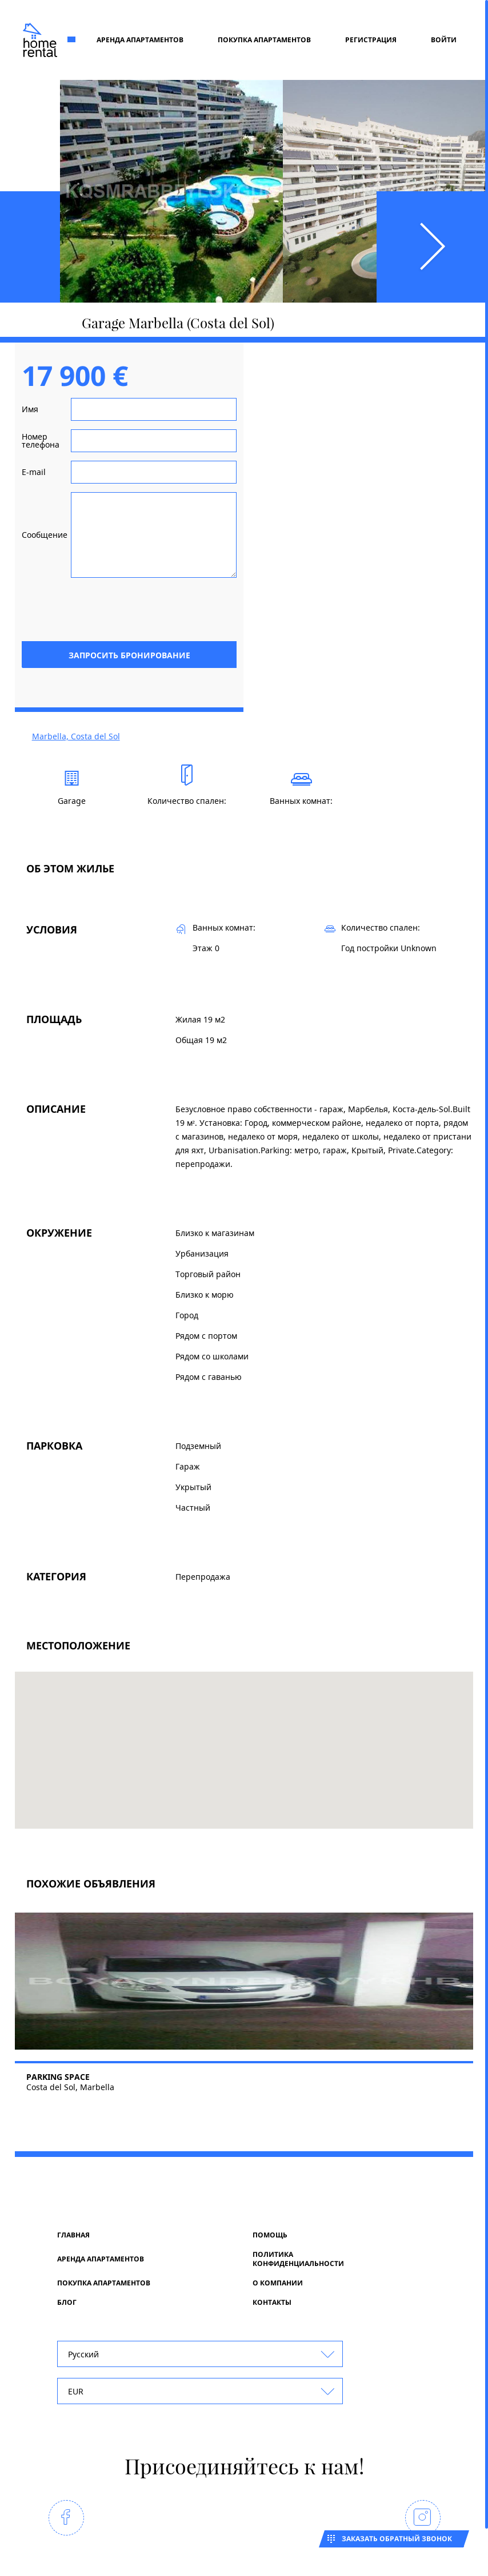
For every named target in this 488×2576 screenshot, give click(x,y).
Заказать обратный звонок (397, 2538)
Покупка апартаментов (264, 40)
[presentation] (150, 608)
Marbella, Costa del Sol (76, 736)
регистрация (371, 40)
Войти (444, 40)
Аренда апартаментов (140, 40)
